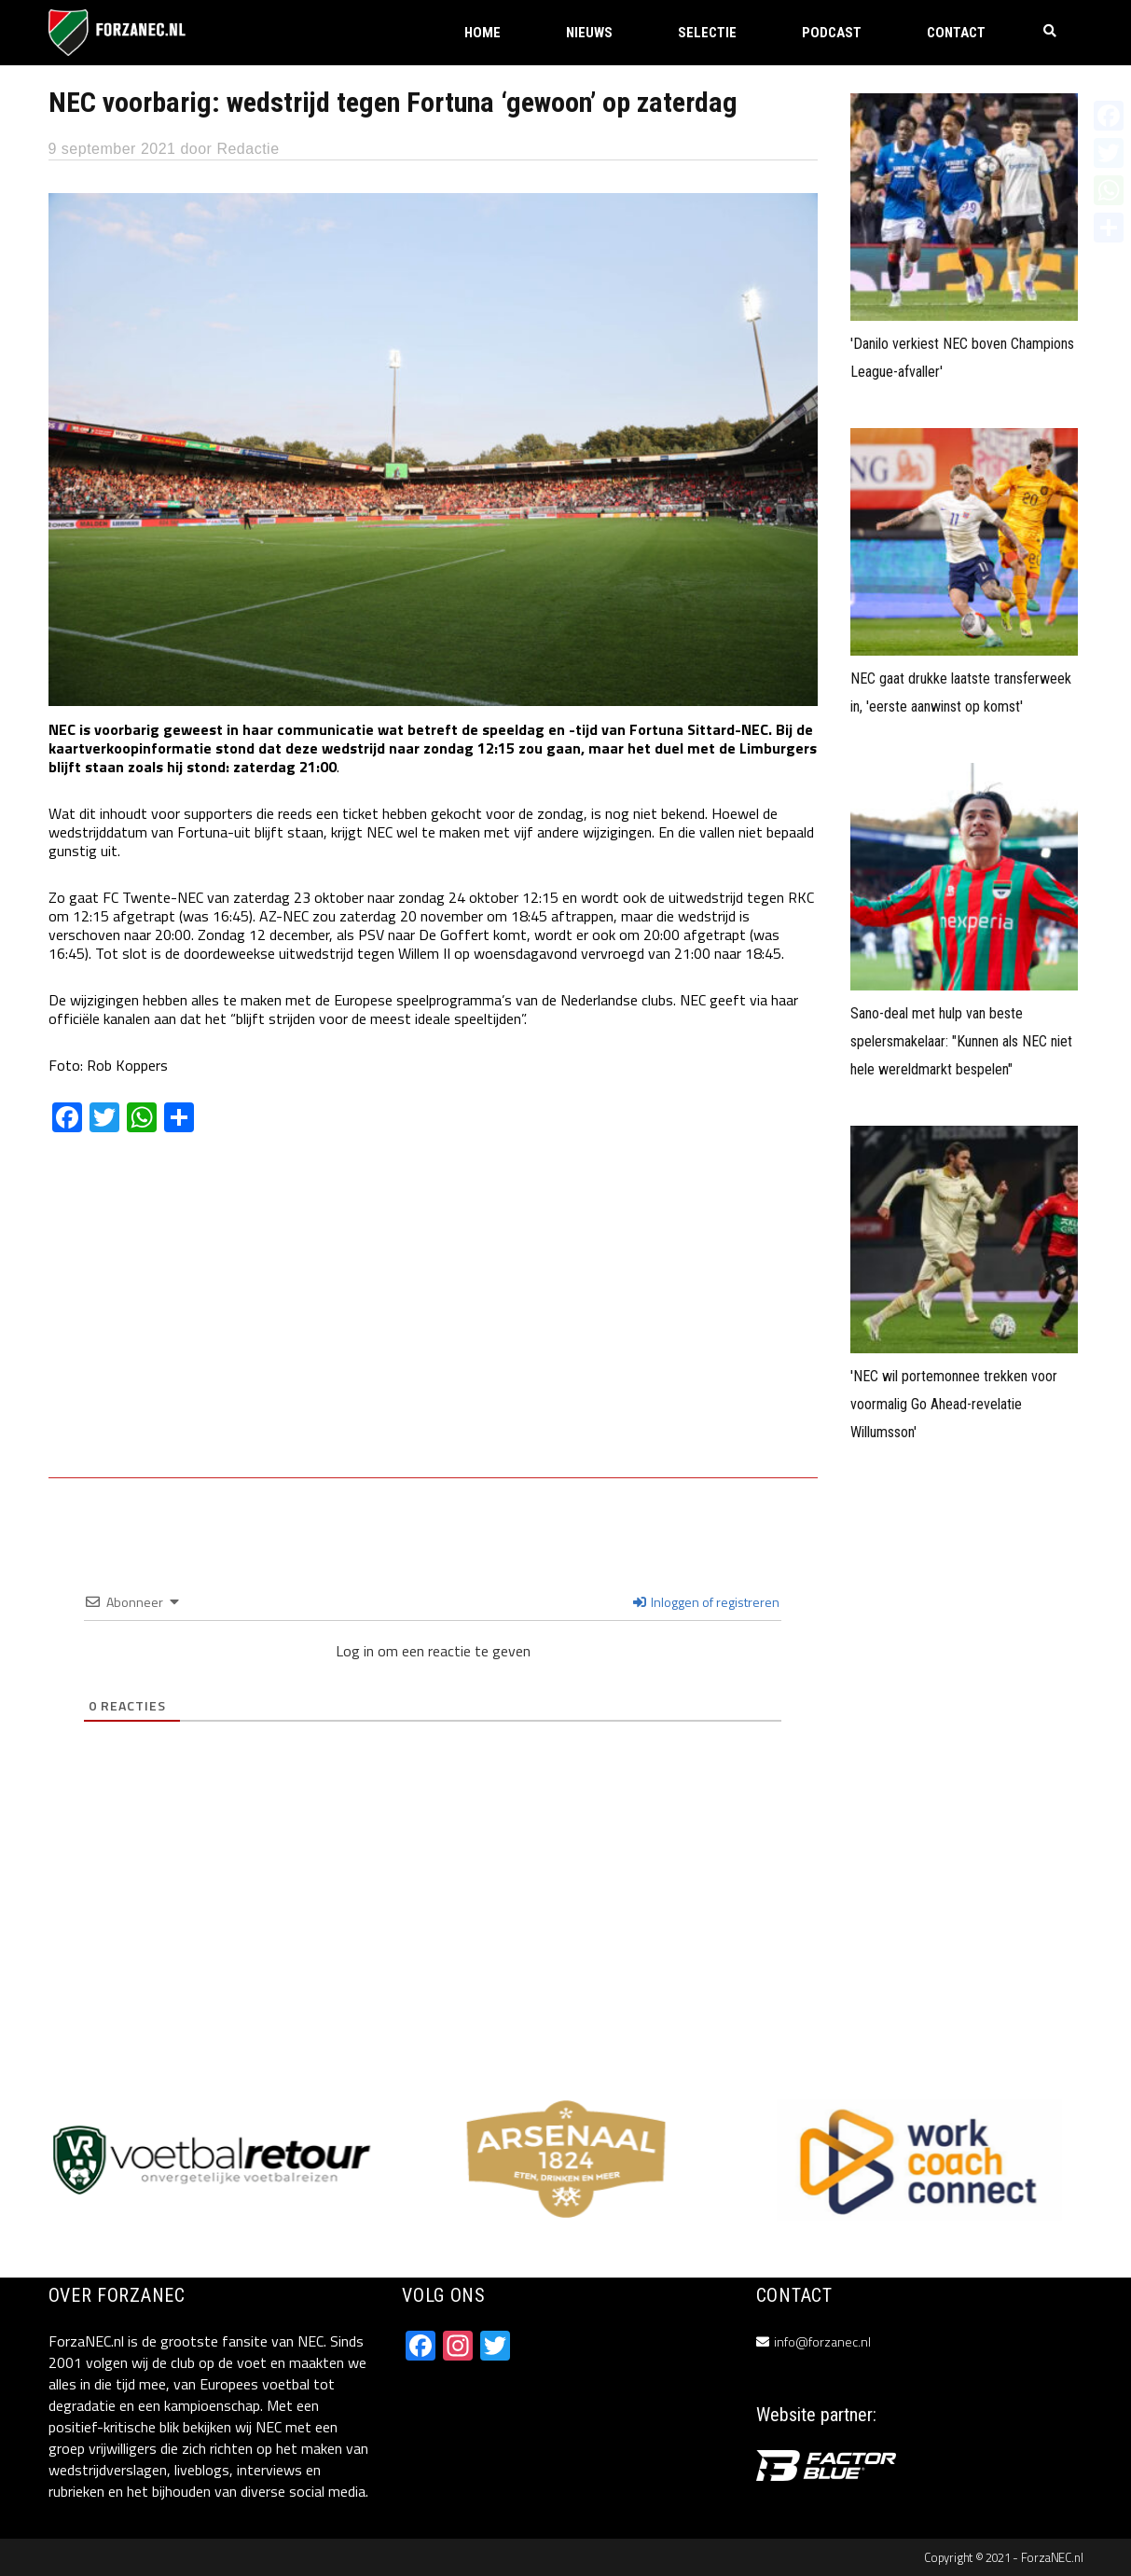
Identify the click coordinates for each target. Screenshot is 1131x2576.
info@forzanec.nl (822, 2341)
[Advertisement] (433, 1318)
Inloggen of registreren (706, 1602)
